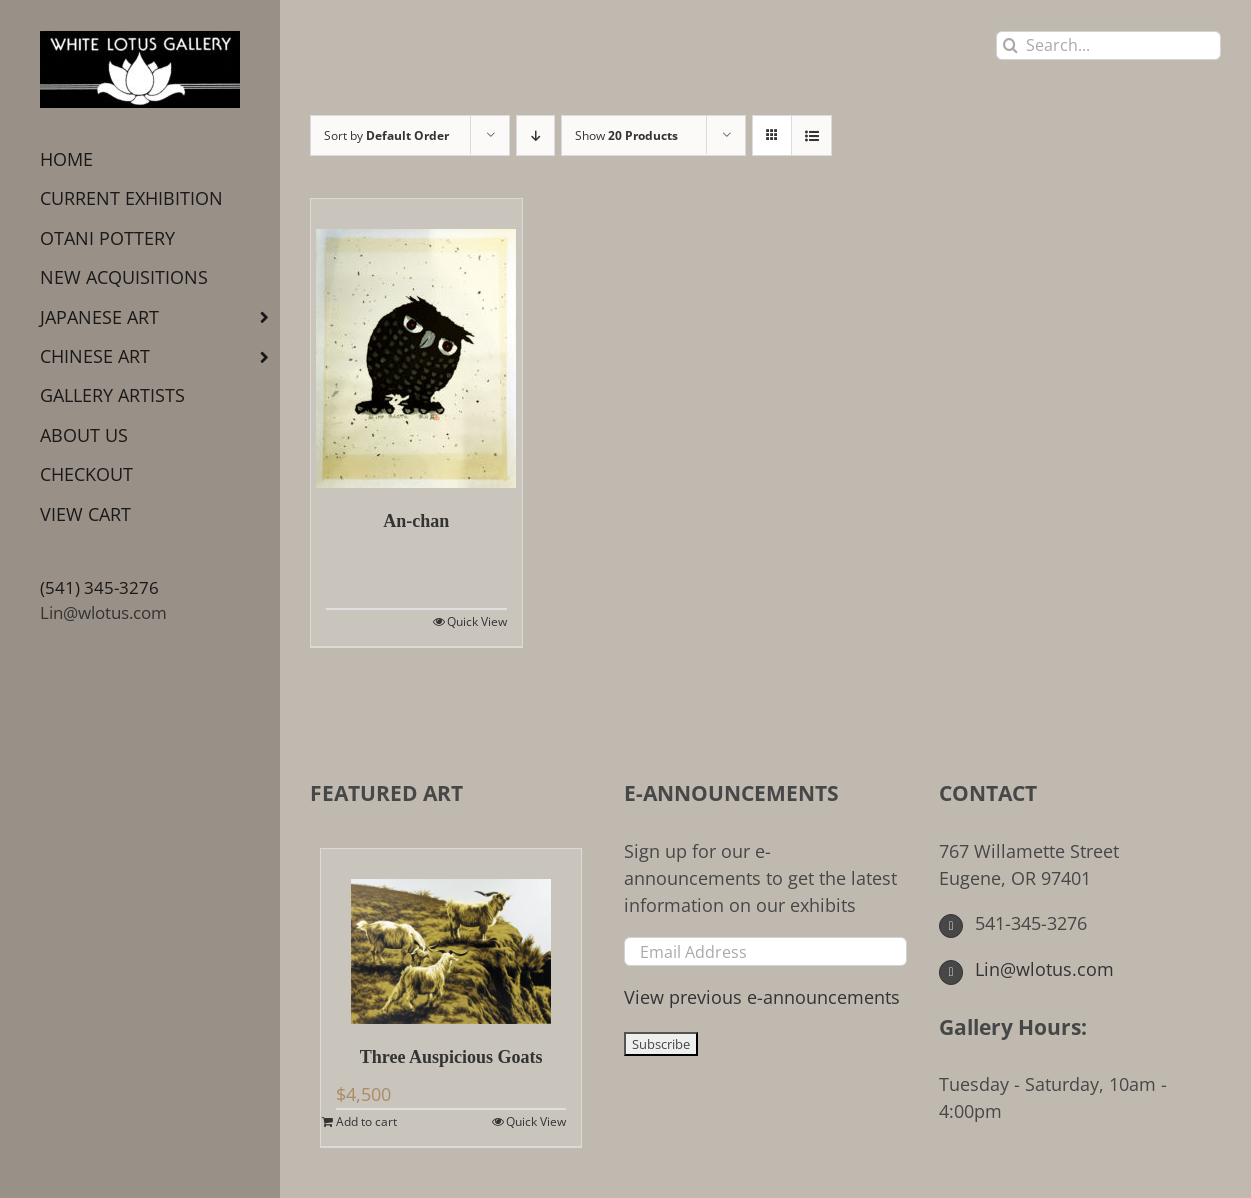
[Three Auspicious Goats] (451, 936)
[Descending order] (535, 135)
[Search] (1010, 45)
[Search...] (1108, 45)
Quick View (477, 621)
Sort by (386, 135)
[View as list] (811, 135)
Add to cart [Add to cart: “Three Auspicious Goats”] (366, 1121)
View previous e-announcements (762, 997)
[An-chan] (416, 343)
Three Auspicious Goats (451, 1057)
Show (626, 135)
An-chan (416, 521)
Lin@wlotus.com (103, 612)
